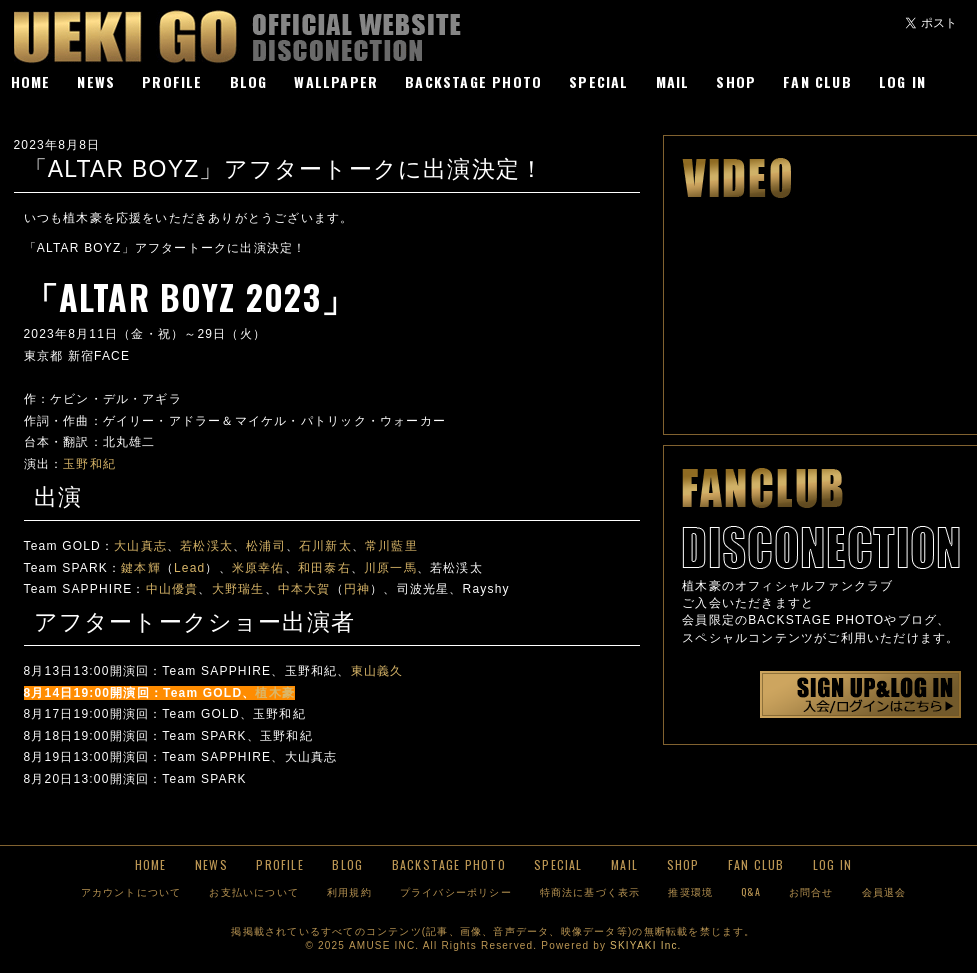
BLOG (249, 81)
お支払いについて (254, 891)
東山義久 (377, 671)
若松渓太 (206, 546)
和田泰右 (324, 568)
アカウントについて (131, 891)
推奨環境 (690, 891)
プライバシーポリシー (456, 891)
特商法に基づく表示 (590, 891)
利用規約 (349, 891)
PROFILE (172, 81)
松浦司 (266, 546)
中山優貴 (172, 589)
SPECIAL (598, 81)
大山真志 (140, 546)
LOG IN (902, 81)
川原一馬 (390, 568)
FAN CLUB (817, 81)
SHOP (736, 81)
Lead (190, 568)
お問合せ (811, 891)
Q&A (751, 891)
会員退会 (884, 891)
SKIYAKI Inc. (645, 945)
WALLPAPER (336, 81)
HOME (31, 81)
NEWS (96, 81)
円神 (357, 589)
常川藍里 (391, 546)
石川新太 (325, 546)
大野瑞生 (238, 589)
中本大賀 (304, 589)
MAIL (673, 81)
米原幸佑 (258, 568)
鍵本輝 (141, 568)
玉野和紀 (89, 464)
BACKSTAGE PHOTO (473, 81)
